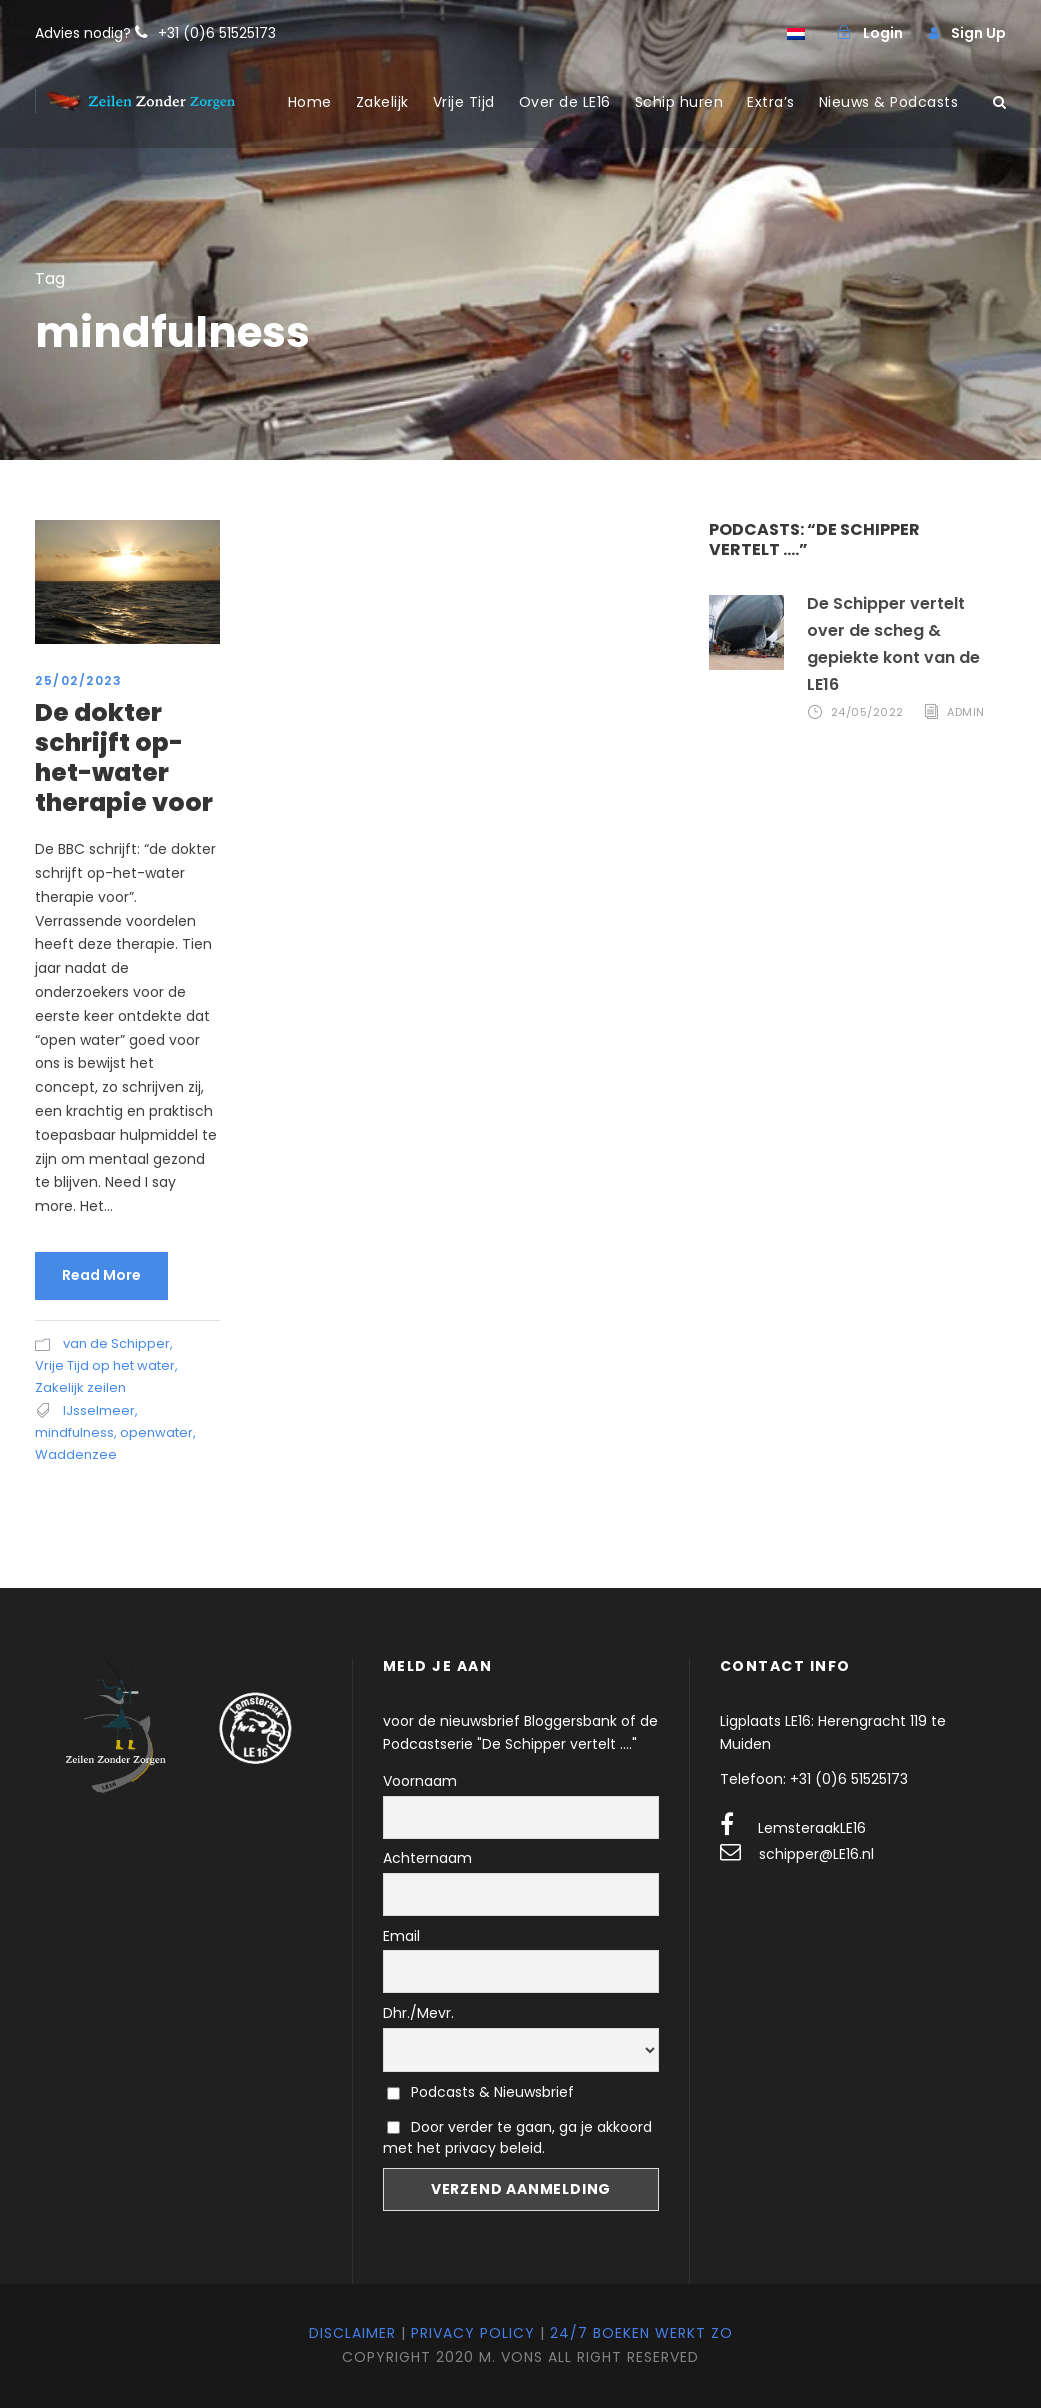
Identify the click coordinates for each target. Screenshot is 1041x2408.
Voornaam (420, 1781)
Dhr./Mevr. (418, 2013)
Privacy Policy (473, 2333)
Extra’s (771, 102)
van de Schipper (116, 1343)
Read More (101, 1275)
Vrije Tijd (464, 102)
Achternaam (427, 1858)
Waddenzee (76, 1454)
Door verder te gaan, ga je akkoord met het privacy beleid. (517, 2137)
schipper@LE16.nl (816, 1854)
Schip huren (679, 102)
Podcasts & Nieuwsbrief (480, 2092)
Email (401, 1936)
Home (310, 102)
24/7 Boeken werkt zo (641, 2333)
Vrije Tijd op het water (105, 1365)
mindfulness (74, 1432)
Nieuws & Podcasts (889, 102)
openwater (156, 1432)
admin (966, 713)
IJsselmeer (99, 1410)
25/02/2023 (78, 680)
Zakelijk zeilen (80, 1387)
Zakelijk (382, 102)
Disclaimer (352, 2333)
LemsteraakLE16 (812, 1828)
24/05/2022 (867, 713)
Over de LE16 (565, 102)
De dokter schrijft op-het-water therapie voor (124, 757)
